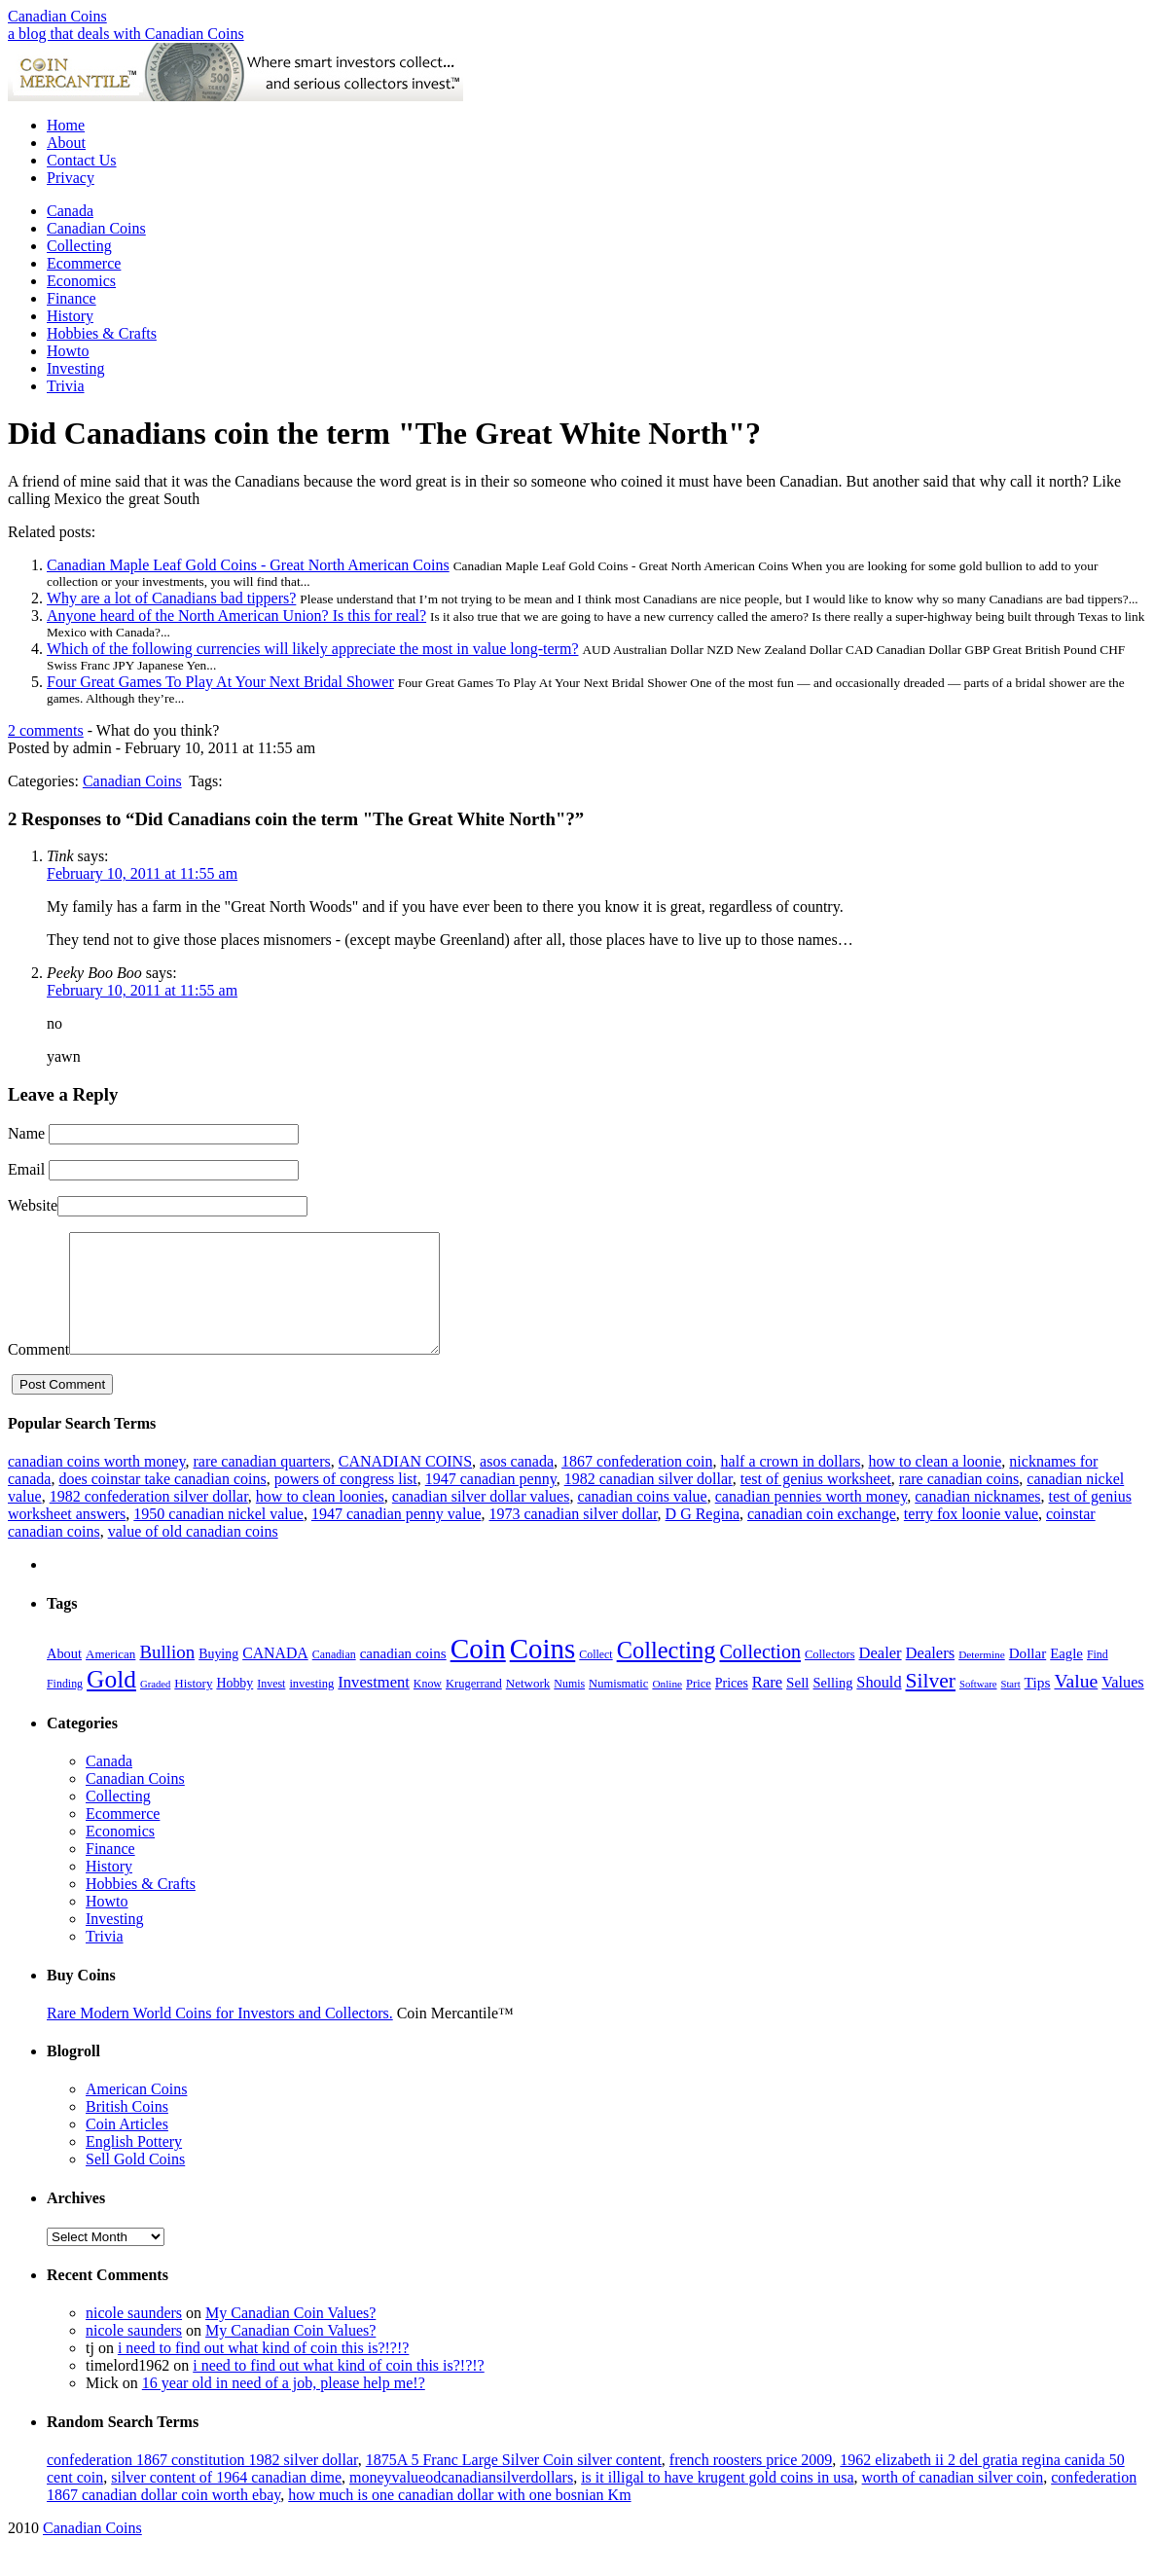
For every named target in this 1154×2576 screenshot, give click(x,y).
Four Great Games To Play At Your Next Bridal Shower (220, 681)
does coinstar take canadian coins (162, 1502)
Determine (981, 1678)
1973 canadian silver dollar (573, 1537)
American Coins (136, 2112)
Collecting (79, 245)
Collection (760, 1675)
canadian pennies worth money (811, 1519)
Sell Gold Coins (135, 2182)
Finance (71, 298)
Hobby (234, 1706)
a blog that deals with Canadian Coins (126, 33)
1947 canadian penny (491, 1502)
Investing (76, 368)
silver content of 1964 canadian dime (226, 2500)
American (110, 1677)
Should (878, 1705)
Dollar (1027, 1677)
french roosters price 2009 (751, 2483)
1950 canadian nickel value (218, 1537)
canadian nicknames (977, 1519)
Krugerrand (474, 1707)
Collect (595, 1678)
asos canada (517, 1484)
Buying (218, 1677)
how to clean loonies (320, 1519)
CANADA (275, 1676)
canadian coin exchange (821, 1537)
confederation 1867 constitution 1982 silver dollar (202, 2483)
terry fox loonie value (971, 1537)
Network (528, 1706)
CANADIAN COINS (405, 1484)
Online (667, 1707)
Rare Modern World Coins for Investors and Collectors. (220, 2036)
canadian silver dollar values (481, 1519)
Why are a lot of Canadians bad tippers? (171, 598)
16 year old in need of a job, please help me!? (283, 2406)
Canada (70, 210)
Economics (81, 280)
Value (1076, 1704)
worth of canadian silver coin (953, 2500)
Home (66, 125)
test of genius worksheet (815, 1502)
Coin (478, 1671)
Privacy (70, 177)
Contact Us (82, 160)
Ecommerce (84, 263)
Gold (111, 1702)
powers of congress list (345, 1502)
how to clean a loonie (934, 1484)
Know (428, 1707)
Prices (731, 1706)
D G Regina (702, 1537)
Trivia (66, 386)
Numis (569, 1707)
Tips (1038, 1705)
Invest (271, 1707)
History (70, 316)
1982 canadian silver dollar (648, 1502)
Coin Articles (127, 2147)
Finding (65, 1707)
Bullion (167, 1675)
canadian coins (403, 1677)
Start (1010, 1707)
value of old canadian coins (193, 1554)
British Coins (127, 2130)
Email (26, 1169)
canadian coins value (641, 1519)
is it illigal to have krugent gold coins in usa (717, 2500)
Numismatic (618, 1707)
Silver (931, 1704)
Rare (767, 1705)
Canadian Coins (57, 16)
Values (1122, 1705)
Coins (543, 1671)
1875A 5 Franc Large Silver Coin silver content (514, 2483)
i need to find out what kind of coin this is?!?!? (263, 2371)
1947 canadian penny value (396, 1537)
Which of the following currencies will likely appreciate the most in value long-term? (312, 648)
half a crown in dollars (791, 1484)
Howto (68, 351)
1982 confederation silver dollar (149, 1519)
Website (32, 1205)
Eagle (1066, 1677)
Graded (155, 1707)
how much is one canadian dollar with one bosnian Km (459, 2518)
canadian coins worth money (96, 1484)
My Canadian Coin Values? (290, 2336)
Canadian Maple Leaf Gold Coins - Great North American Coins (248, 565)
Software (977, 1707)
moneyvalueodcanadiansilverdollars (461, 2500)
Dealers (931, 1676)
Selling (833, 1706)
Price (698, 1707)
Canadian (334, 1678)
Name (26, 1133)
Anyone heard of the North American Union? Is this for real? (236, 615)
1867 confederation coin (637, 1484)
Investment (374, 1705)
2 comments (46, 730)
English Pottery (134, 2165)
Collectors (830, 1678)
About (66, 142)
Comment (38, 1372)
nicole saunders (134, 2336)
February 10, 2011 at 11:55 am (142, 873)
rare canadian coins (959, 1502)
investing (311, 1707)
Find (1097, 1678)
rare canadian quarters (261, 1484)
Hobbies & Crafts (102, 333)
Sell (797, 1706)
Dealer (880, 1676)
